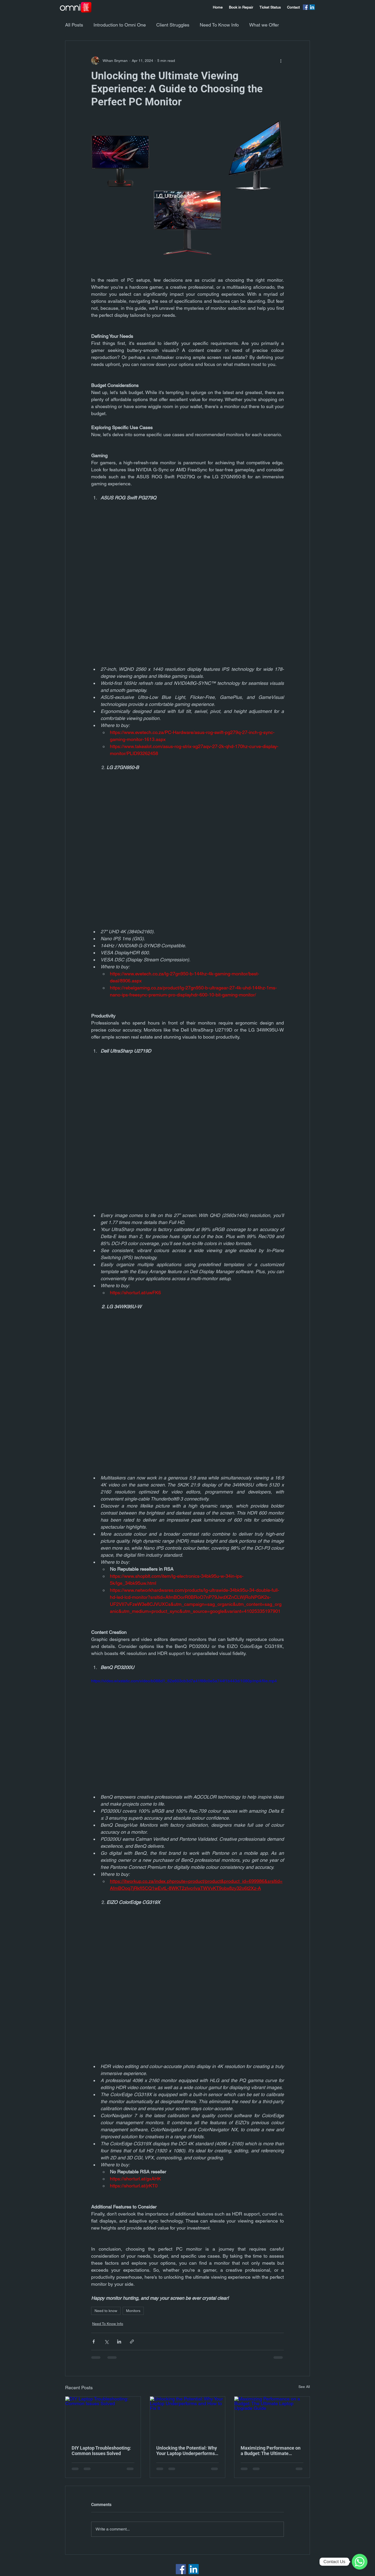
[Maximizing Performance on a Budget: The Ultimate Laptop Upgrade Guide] (272, 2418)
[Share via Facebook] (93, 2341)
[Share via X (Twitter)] (106, 2341)
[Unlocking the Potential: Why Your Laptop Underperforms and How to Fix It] (187, 2418)
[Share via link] (131, 2341)
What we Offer (264, 25)
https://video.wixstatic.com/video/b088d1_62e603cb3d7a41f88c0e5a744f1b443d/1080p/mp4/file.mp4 (184, 1680)
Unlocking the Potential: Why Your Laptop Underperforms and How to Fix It (186, 2450)
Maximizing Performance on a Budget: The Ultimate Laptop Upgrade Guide (271, 2450)
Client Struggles (172, 25)
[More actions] (281, 60)
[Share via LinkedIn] (119, 2341)
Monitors (133, 2311)
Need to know (106, 2311)
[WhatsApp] (359, 2561)
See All (304, 2387)
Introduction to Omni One (119, 25)
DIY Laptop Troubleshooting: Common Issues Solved (101, 2450)
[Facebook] (305, 7)
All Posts (74, 25)
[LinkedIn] (312, 7)
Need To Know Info (219, 25)
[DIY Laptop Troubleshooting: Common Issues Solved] (103, 2418)
